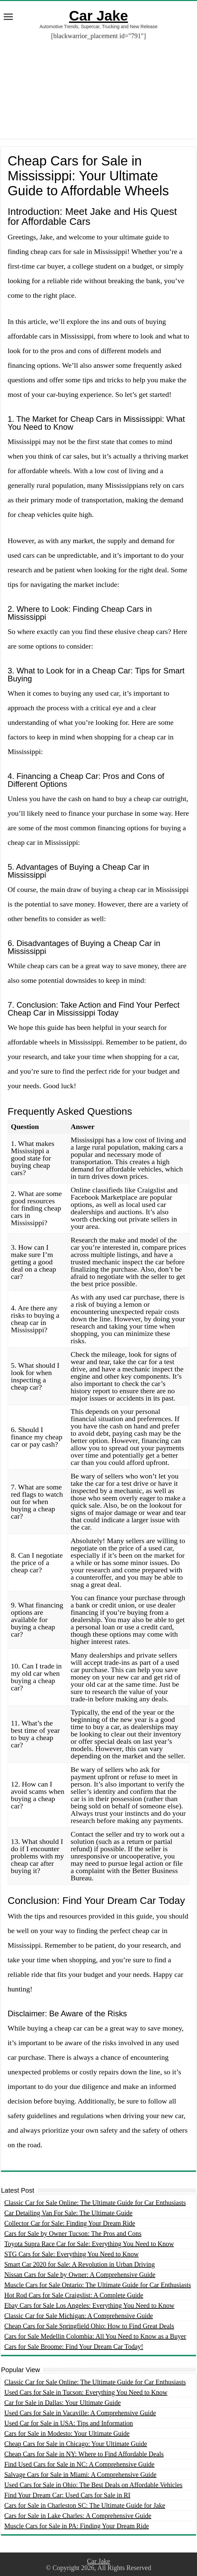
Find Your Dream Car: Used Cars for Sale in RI (67, 2495)
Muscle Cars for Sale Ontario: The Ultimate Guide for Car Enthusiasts (97, 2285)
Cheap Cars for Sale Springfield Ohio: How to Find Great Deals (89, 2326)
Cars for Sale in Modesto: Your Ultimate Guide (67, 2433)
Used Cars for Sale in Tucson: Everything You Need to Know (85, 2392)
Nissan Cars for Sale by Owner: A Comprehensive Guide (79, 2274)
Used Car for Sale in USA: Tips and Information (68, 2423)
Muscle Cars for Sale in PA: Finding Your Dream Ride (76, 2526)
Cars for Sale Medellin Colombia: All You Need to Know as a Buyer (95, 2336)
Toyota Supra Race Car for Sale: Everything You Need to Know (89, 2243)
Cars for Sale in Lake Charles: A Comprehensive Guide (77, 2515)
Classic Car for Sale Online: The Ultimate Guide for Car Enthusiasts (95, 2202)
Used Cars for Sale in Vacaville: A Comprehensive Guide (80, 2413)
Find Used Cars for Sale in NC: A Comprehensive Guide (79, 2464)
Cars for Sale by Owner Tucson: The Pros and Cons (73, 2233)
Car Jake (98, 16)
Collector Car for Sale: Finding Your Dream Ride (69, 2223)
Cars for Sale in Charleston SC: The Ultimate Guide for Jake (84, 2505)
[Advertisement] (98, 92)
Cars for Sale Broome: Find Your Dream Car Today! (73, 2346)
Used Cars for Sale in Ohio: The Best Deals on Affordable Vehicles (93, 2484)
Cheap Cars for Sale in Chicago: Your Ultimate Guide (75, 2443)
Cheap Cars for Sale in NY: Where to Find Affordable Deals (84, 2454)
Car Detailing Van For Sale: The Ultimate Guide (68, 2213)
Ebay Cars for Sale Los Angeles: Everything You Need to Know (89, 2305)
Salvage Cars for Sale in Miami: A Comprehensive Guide (80, 2474)
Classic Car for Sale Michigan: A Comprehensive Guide (78, 2315)
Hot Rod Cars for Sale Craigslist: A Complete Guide (73, 2295)
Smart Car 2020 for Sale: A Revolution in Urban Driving (79, 2264)
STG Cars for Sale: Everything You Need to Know (71, 2254)
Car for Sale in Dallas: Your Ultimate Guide (62, 2402)
